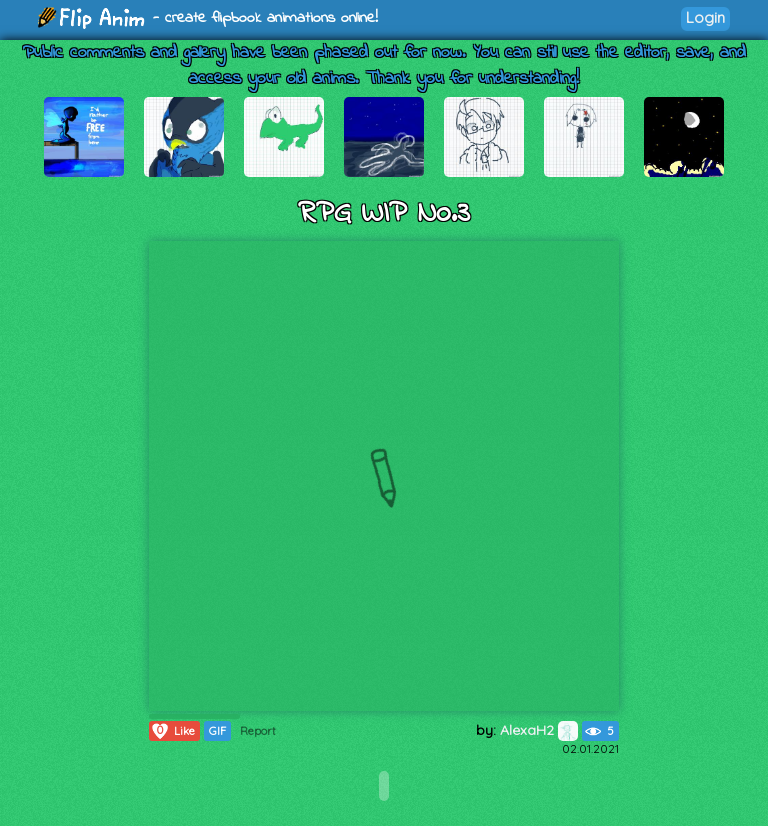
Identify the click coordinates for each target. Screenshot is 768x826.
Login (705, 17)
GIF (217, 731)
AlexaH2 (539, 730)
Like (172, 731)
